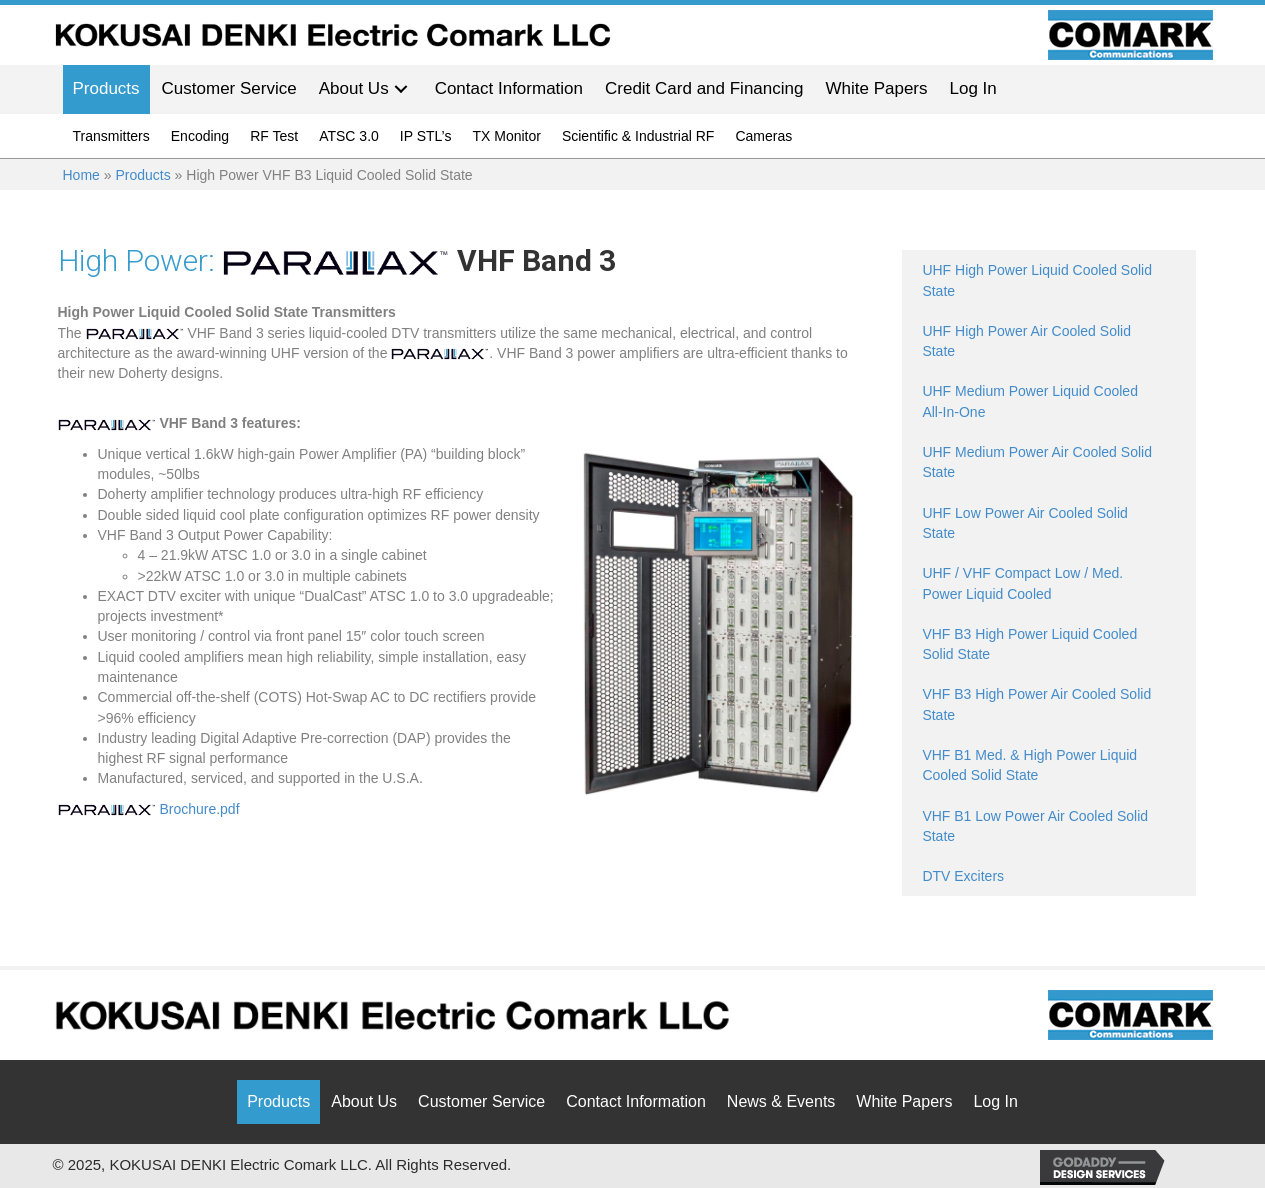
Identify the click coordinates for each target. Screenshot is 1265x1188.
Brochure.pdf (149, 809)
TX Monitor (506, 136)
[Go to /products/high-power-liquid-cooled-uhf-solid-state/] (1048, 401)
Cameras (763, 136)
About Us (364, 1101)
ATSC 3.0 (349, 136)
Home (81, 175)
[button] (401, 89)
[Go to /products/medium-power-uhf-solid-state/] (1048, 462)
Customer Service (481, 1101)
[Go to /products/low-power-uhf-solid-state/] (1048, 523)
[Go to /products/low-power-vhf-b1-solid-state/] (1048, 826)
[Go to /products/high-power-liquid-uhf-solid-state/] (1048, 280)
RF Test (274, 136)
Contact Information (636, 1101)
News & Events (781, 1101)
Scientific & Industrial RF (638, 136)
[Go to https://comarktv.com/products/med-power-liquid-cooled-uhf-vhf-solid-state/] (1048, 583)
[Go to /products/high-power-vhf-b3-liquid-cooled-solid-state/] (1048, 644)
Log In (995, 1101)
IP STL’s (426, 136)
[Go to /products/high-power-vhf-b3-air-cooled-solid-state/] (1048, 704)
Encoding (200, 136)
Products (142, 175)
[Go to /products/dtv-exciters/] (1048, 876)
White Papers (904, 1101)
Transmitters (111, 136)
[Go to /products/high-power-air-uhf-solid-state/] (1048, 341)
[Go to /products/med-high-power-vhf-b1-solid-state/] (1048, 765)
